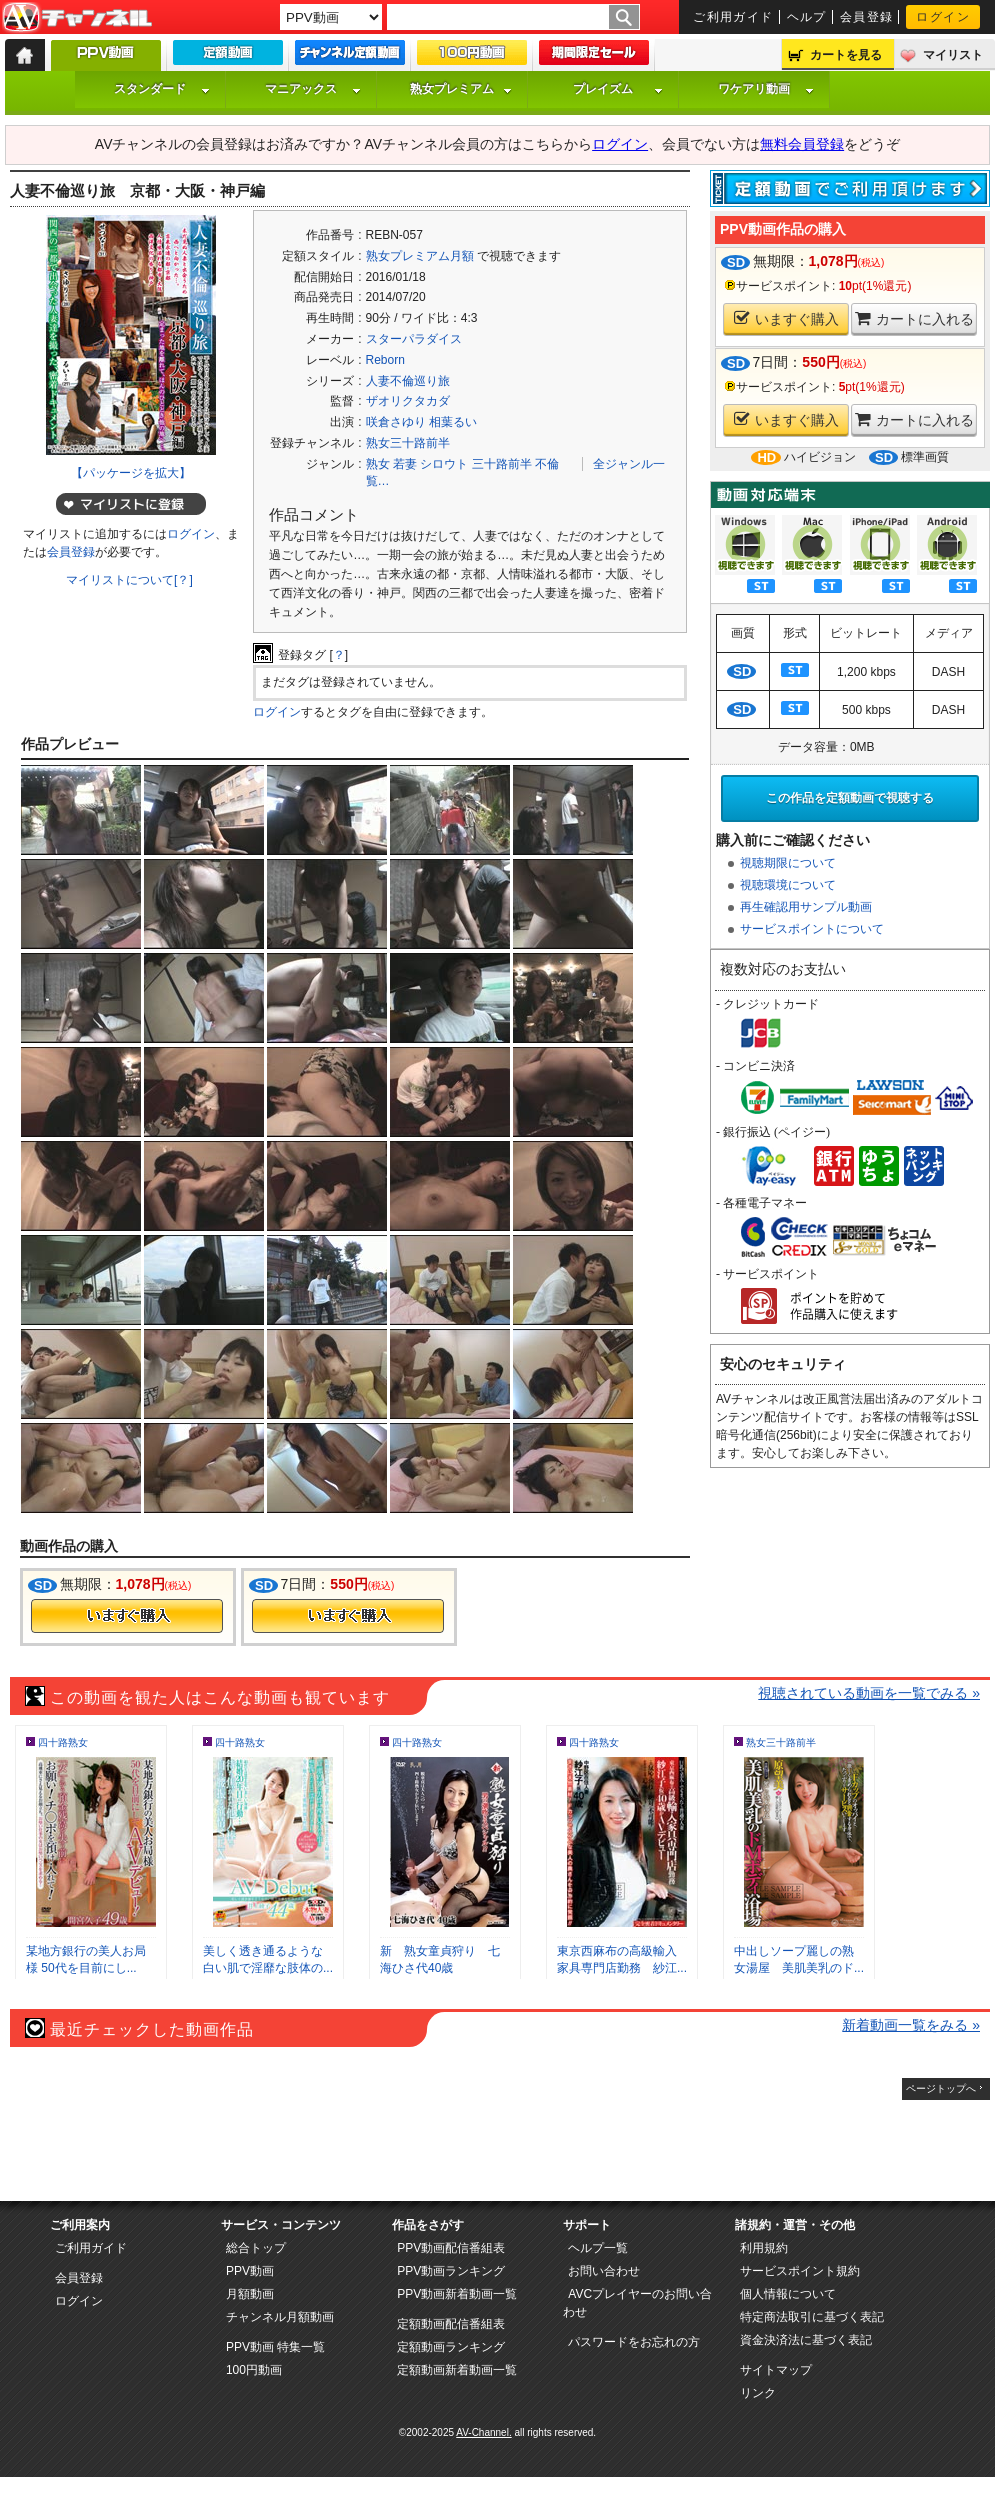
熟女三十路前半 (408, 443)
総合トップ (256, 2248)
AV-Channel (77, 18)
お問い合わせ (604, 2271)
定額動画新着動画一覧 (457, 2370)
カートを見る (846, 55)
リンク (758, 2393)
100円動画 (254, 2370)
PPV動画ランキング (451, 2271)
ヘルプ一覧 (598, 2248)
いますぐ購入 (786, 318)
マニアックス (313, 89)
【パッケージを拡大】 (131, 473)
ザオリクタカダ (408, 401)
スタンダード (162, 89)
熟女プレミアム (461, 89)
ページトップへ (941, 2088)
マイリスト (953, 55)
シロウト (444, 464)
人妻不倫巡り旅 (408, 381)
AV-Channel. (483, 2432)
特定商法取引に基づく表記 (812, 2317)
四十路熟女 (63, 1742)
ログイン (943, 17)
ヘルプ (807, 17)
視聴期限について (788, 863)
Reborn (385, 360)
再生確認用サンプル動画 (806, 907)
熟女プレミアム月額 (420, 256)
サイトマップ (776, 2370)
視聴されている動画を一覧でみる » (869, 1693)
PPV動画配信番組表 (451, 2248)
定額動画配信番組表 (451, 2324)
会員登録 (867, 17)
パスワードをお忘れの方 (634, 2342)
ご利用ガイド (733, 17)
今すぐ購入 (127, 1616)
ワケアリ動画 (766, 89)
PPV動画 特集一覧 (275, 2347)
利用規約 (764, 2248)
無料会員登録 (802, 144)
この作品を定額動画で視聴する (850, 798)
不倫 (547, 464)
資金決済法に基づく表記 (806, 2340)
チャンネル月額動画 (280, 2317)
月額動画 (250, 2294)
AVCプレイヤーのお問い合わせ (637, 2303)
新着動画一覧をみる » (911, 2025)
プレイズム (618, 89)
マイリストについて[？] (129, 580)
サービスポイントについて (812, 929)
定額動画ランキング (451, 2347)
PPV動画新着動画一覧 (457, 2294)
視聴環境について (788, 885)
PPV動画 (250, 2271)
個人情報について (788, 2294)
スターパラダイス (414, 339)
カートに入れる (914, 318)
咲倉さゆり (396, 422)
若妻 (405, 464)
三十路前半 (502, 464)
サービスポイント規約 (800, 2271)
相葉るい (453, 422)
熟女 (378, 464)
